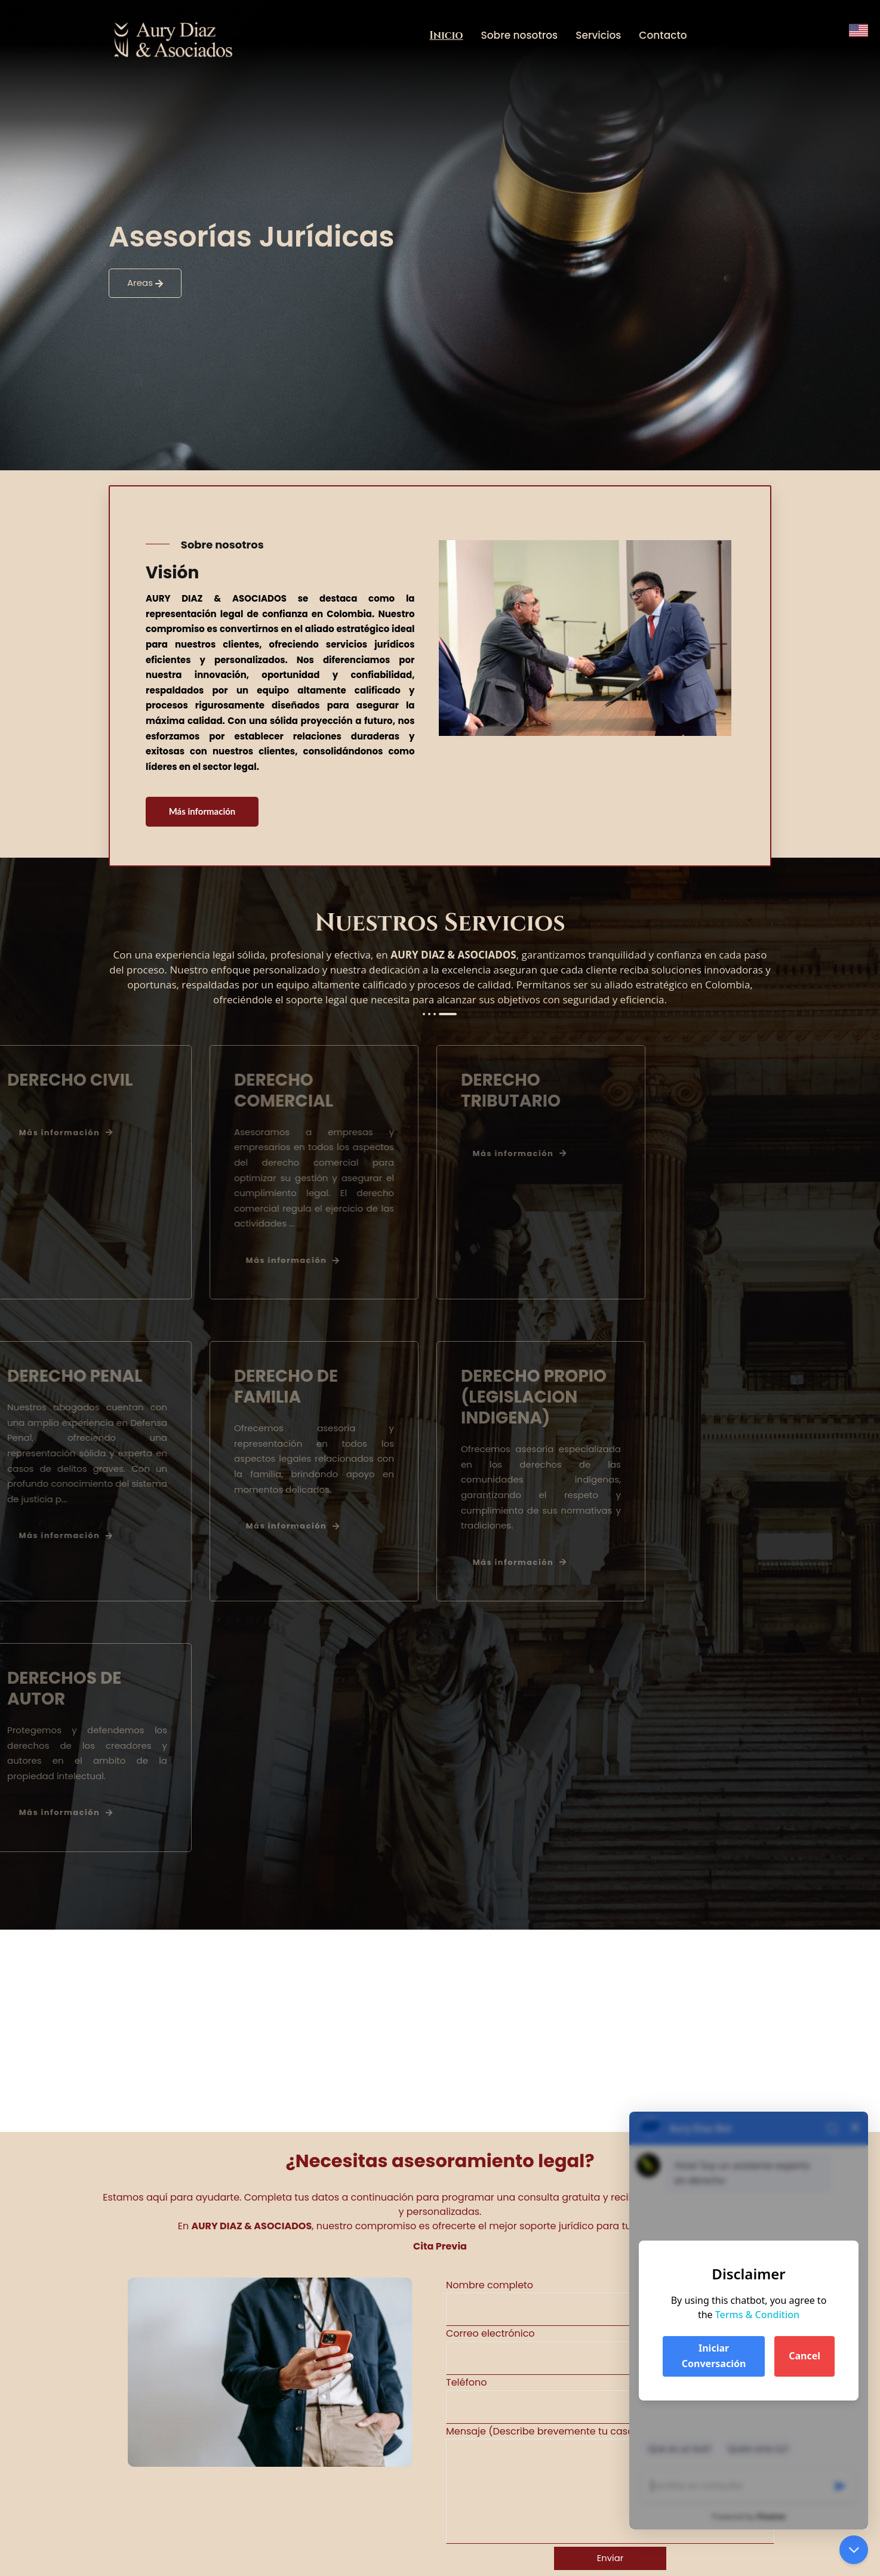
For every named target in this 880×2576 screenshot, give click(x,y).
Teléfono (610, 2399)
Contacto (663, 35)
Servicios (598, 35)
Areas (145, 283)
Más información (203, 811)
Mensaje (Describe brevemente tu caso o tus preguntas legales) (610, 2484)
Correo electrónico (610, 2351)
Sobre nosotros (519, 35)
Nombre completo (610, 2302)
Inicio (446, 35)
